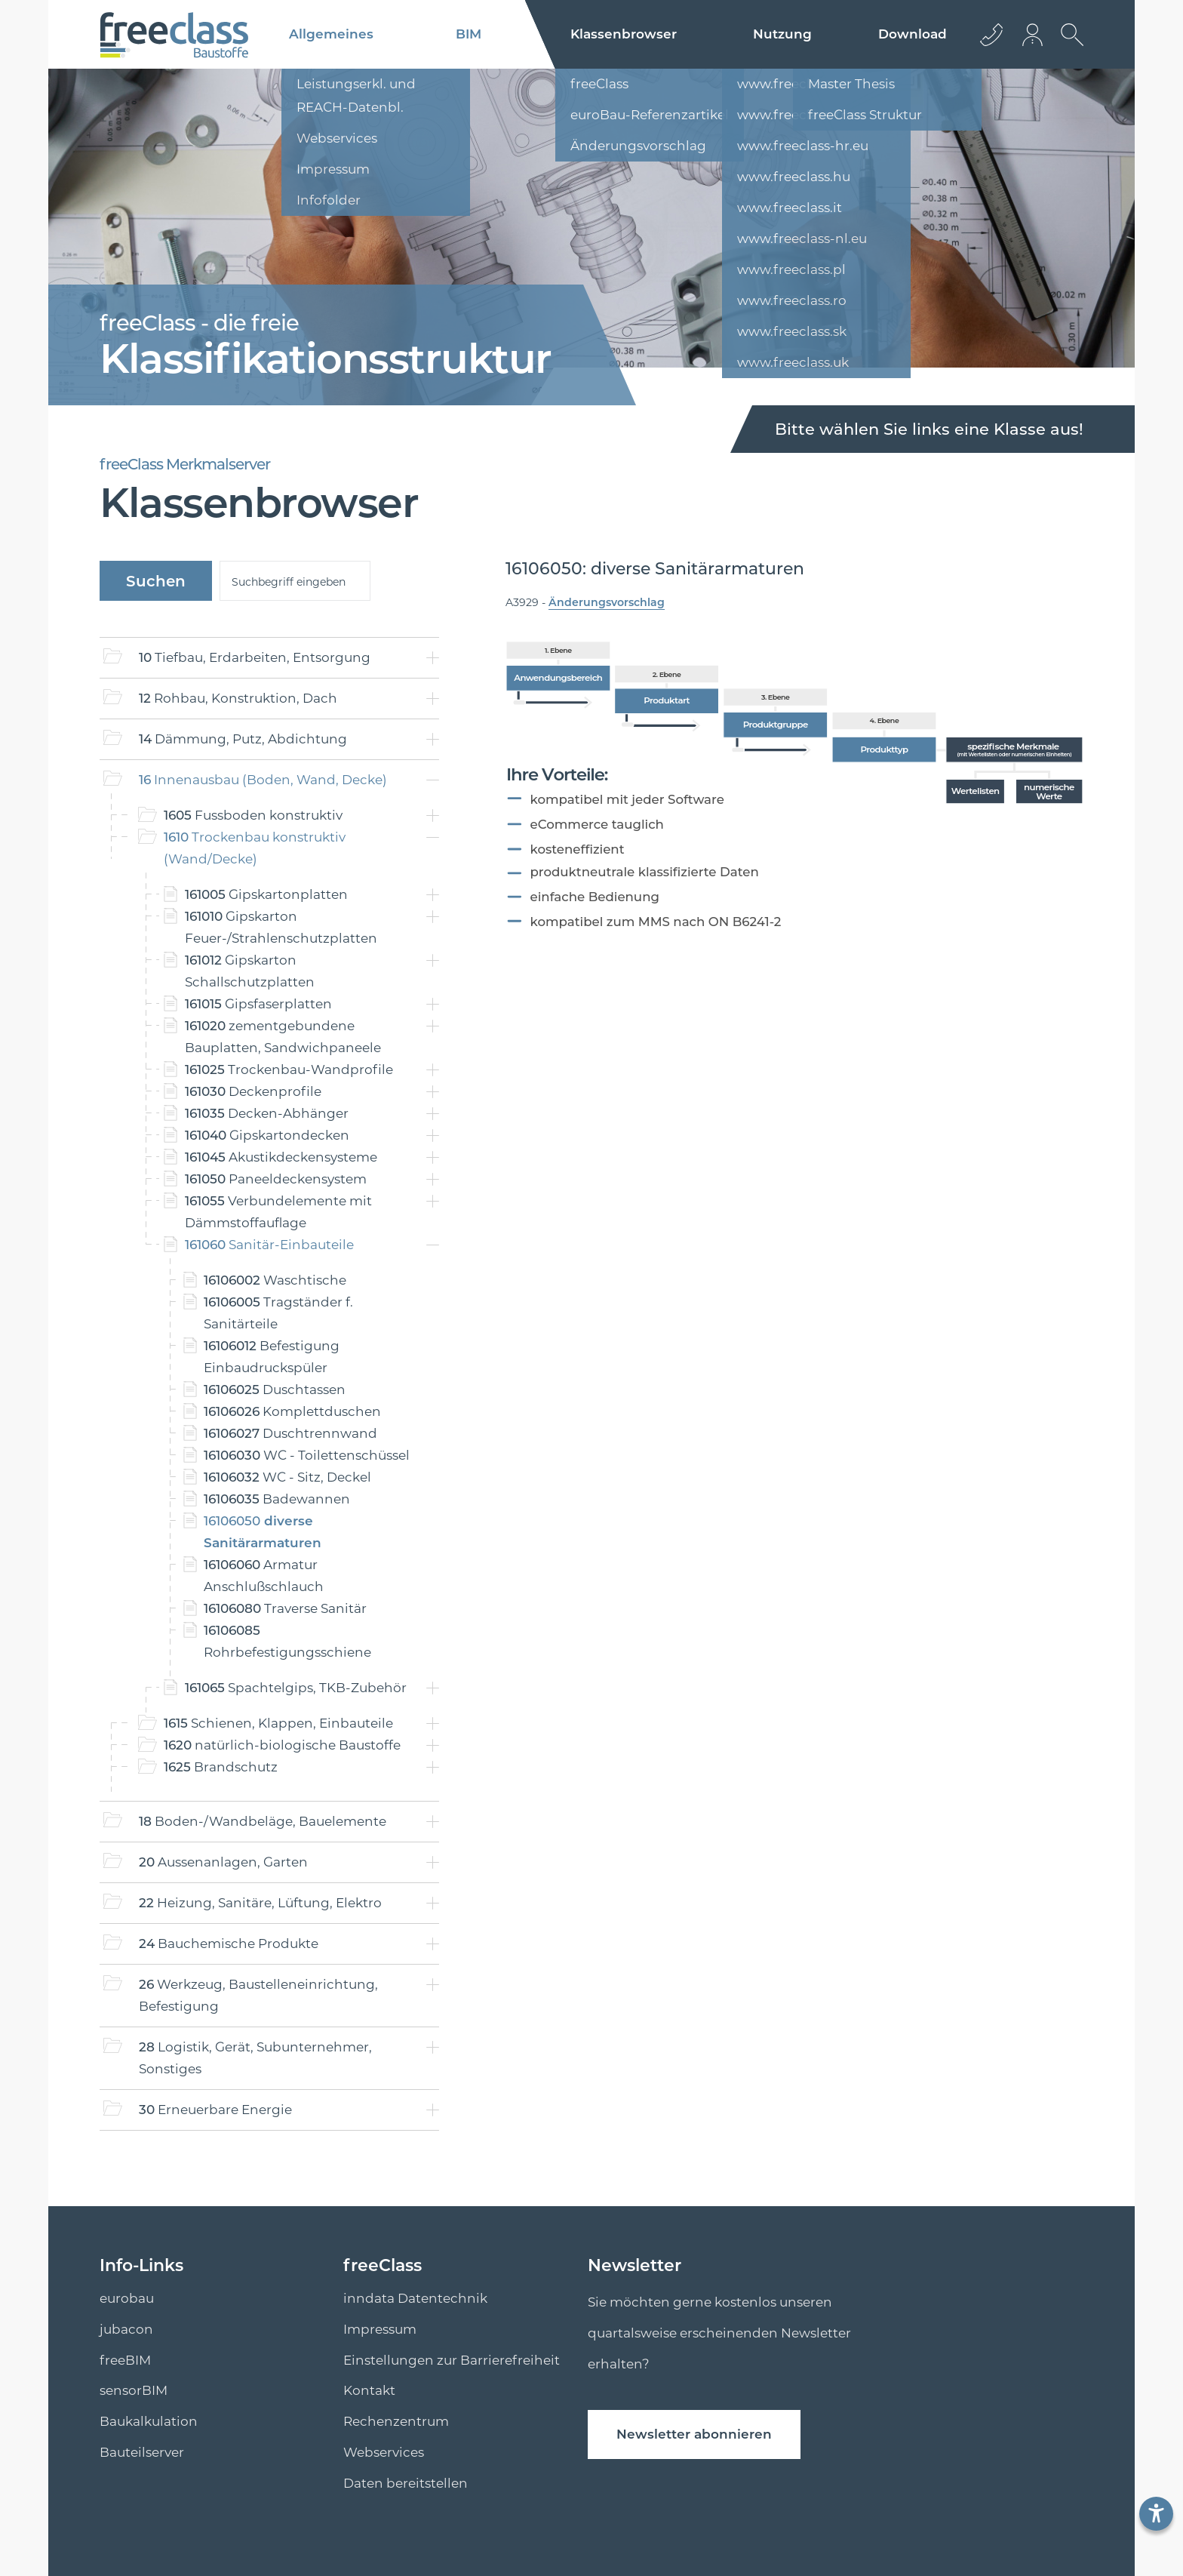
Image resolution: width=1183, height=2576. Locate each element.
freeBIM (125, 2360)
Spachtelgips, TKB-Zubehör (296, 1687)
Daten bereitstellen (405, 2483)
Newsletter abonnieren (694, 2434)
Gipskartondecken (267, 1135)
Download (912, 34)
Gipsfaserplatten (258, 1003)
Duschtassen (275, 1389)
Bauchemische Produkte (228, 1943)
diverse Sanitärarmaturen (262, 1531)
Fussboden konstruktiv (253, 815)
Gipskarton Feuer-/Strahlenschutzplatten (281, 927)
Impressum (379, 2329)
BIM (468, 34)
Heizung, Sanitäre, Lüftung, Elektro (260, 1902)
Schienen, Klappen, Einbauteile (278, 1723)
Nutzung (782, 34)
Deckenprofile (253, 1091)
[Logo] (174, 35)
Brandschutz (221, 1766)
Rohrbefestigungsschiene (287, 1641)
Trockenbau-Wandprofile (289, 1069)
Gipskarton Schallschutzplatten (250, 971)
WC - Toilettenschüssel (307, 1455)
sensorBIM (133, 2390)
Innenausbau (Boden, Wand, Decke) (263, 779)
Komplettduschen (292, 1411)
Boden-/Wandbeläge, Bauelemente (262, 1821)
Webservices (383, 2452)
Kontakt (369, 2390)
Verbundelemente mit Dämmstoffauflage (278, 1211)
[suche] (295, 581)
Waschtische (275, 1280)
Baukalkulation (149, 2421)
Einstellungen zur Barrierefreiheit (451, 2360)
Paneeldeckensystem (276, 1178)
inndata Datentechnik (415, 2298)
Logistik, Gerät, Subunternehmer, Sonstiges (255, 2057)
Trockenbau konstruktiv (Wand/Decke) (255, 847)
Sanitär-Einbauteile (269, 1244)
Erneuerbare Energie (215, 2109)
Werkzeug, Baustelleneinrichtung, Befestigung (258, 1995)
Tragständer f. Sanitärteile (278, 1312)
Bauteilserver (142, 2452)
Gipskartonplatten (266, 894)
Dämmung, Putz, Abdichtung (243, 738)
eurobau (127, 2298)
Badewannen (277, 1499)
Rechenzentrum (396, 2421)
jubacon (126, 2329)
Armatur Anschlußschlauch (264, 1575)
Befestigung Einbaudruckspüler (272, 1356)
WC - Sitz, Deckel (287, 1477)
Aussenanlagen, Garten (223, 1862)
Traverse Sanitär (285, 1608)
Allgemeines (331, 34)
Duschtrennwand (290, 1433)
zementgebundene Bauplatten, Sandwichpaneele (283, 1036)
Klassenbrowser (623, 34)
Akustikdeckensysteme (281, 1157)
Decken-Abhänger (267, 1113)
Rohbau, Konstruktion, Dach (238, 698)
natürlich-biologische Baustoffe (282, 1745)
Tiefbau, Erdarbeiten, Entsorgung (254, 657)
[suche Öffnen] (1068, 46)
